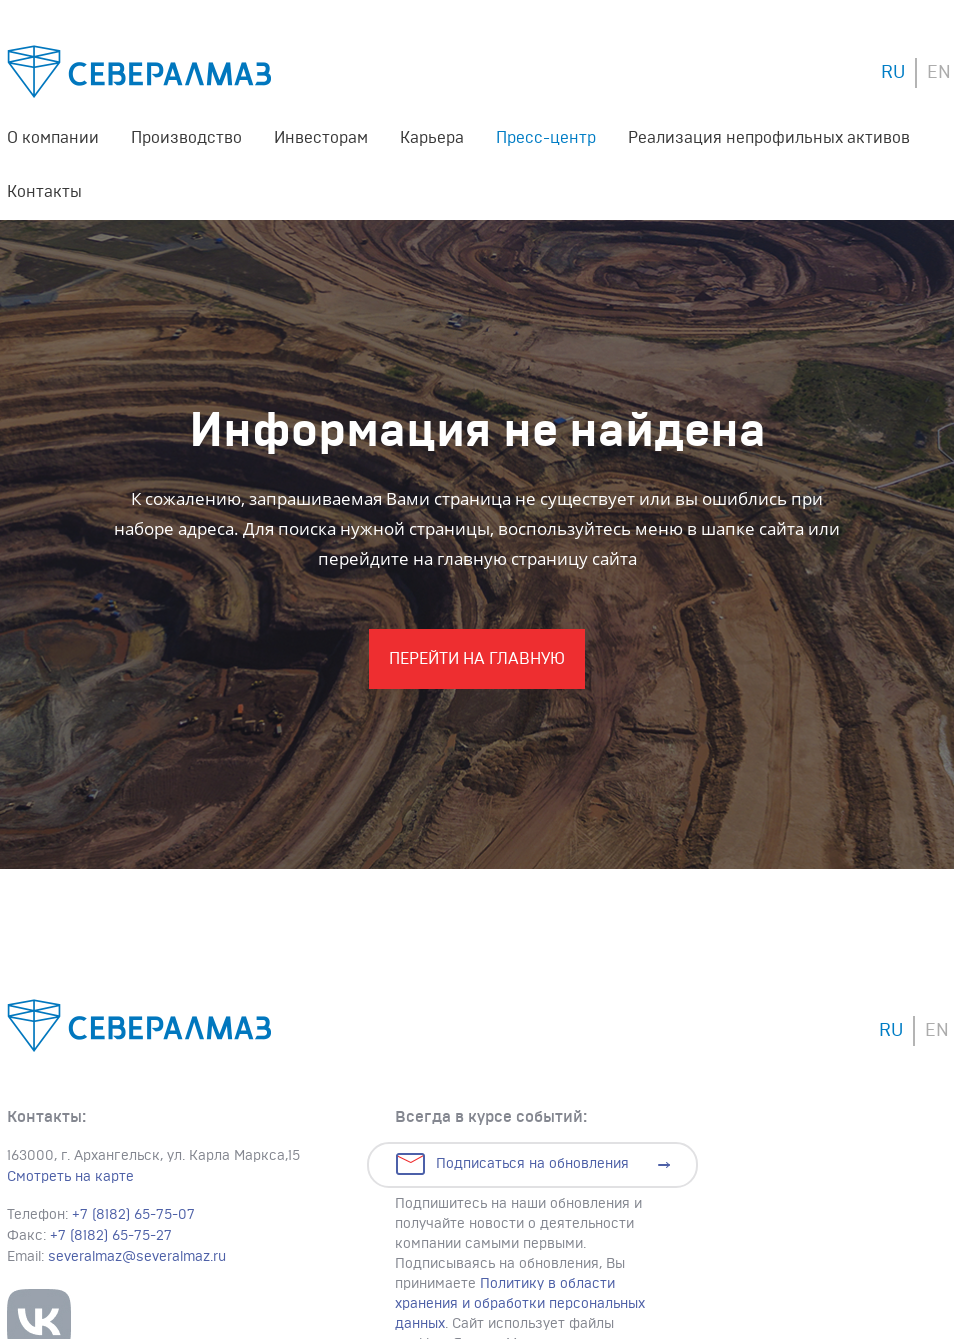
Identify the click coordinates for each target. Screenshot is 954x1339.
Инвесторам (321, 138)
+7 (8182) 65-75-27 (111, 1236)
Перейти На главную (477, 659)
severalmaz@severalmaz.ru (137, 1257)
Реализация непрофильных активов (769, 138)
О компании (53, 138)
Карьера (432, 138)
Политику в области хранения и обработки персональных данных (520, 1304)
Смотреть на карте (70, 1177)
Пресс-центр (546, 138)
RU (893, 73)
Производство (186, 138)
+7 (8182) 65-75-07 (133, 1215)
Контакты (44, 192)
